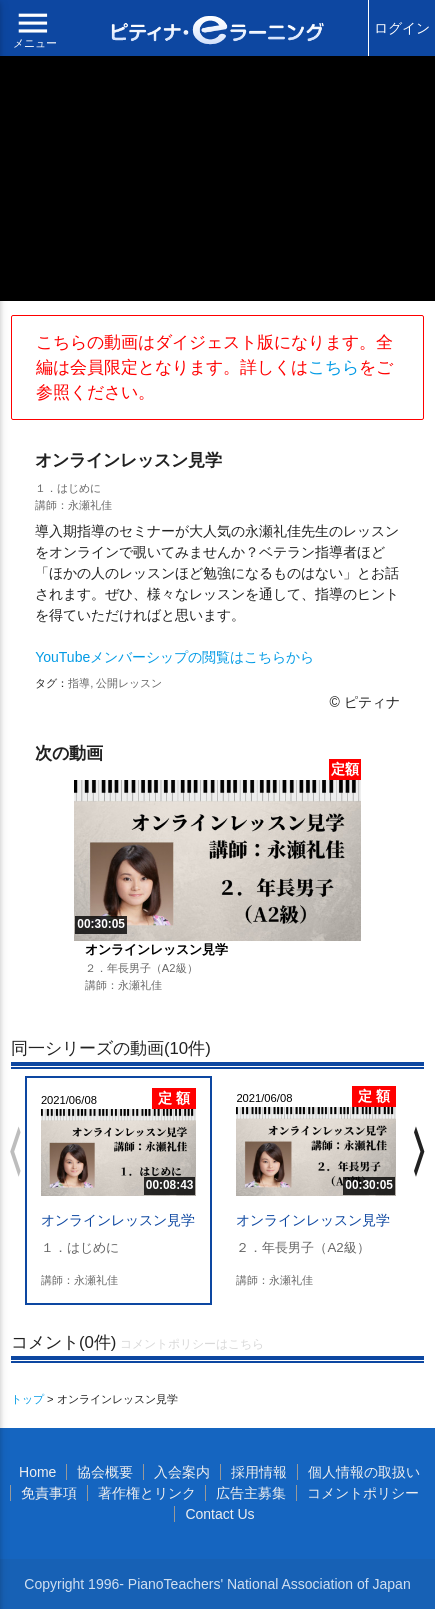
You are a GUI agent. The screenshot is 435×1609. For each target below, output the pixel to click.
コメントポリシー (363, 1493)
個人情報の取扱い (364, 1472)
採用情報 (259, 1472)
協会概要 (105, 1472)
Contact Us (219, 1514)
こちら (333, 367)
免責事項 (49, 1493)
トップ (27, 1399)
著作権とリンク (147, 1493)
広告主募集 (251, 1493)
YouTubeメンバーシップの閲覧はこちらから (174, 657)
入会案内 (182, 1472)
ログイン (402, 28)
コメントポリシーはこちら (192, 1344)
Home (37, 1472)
